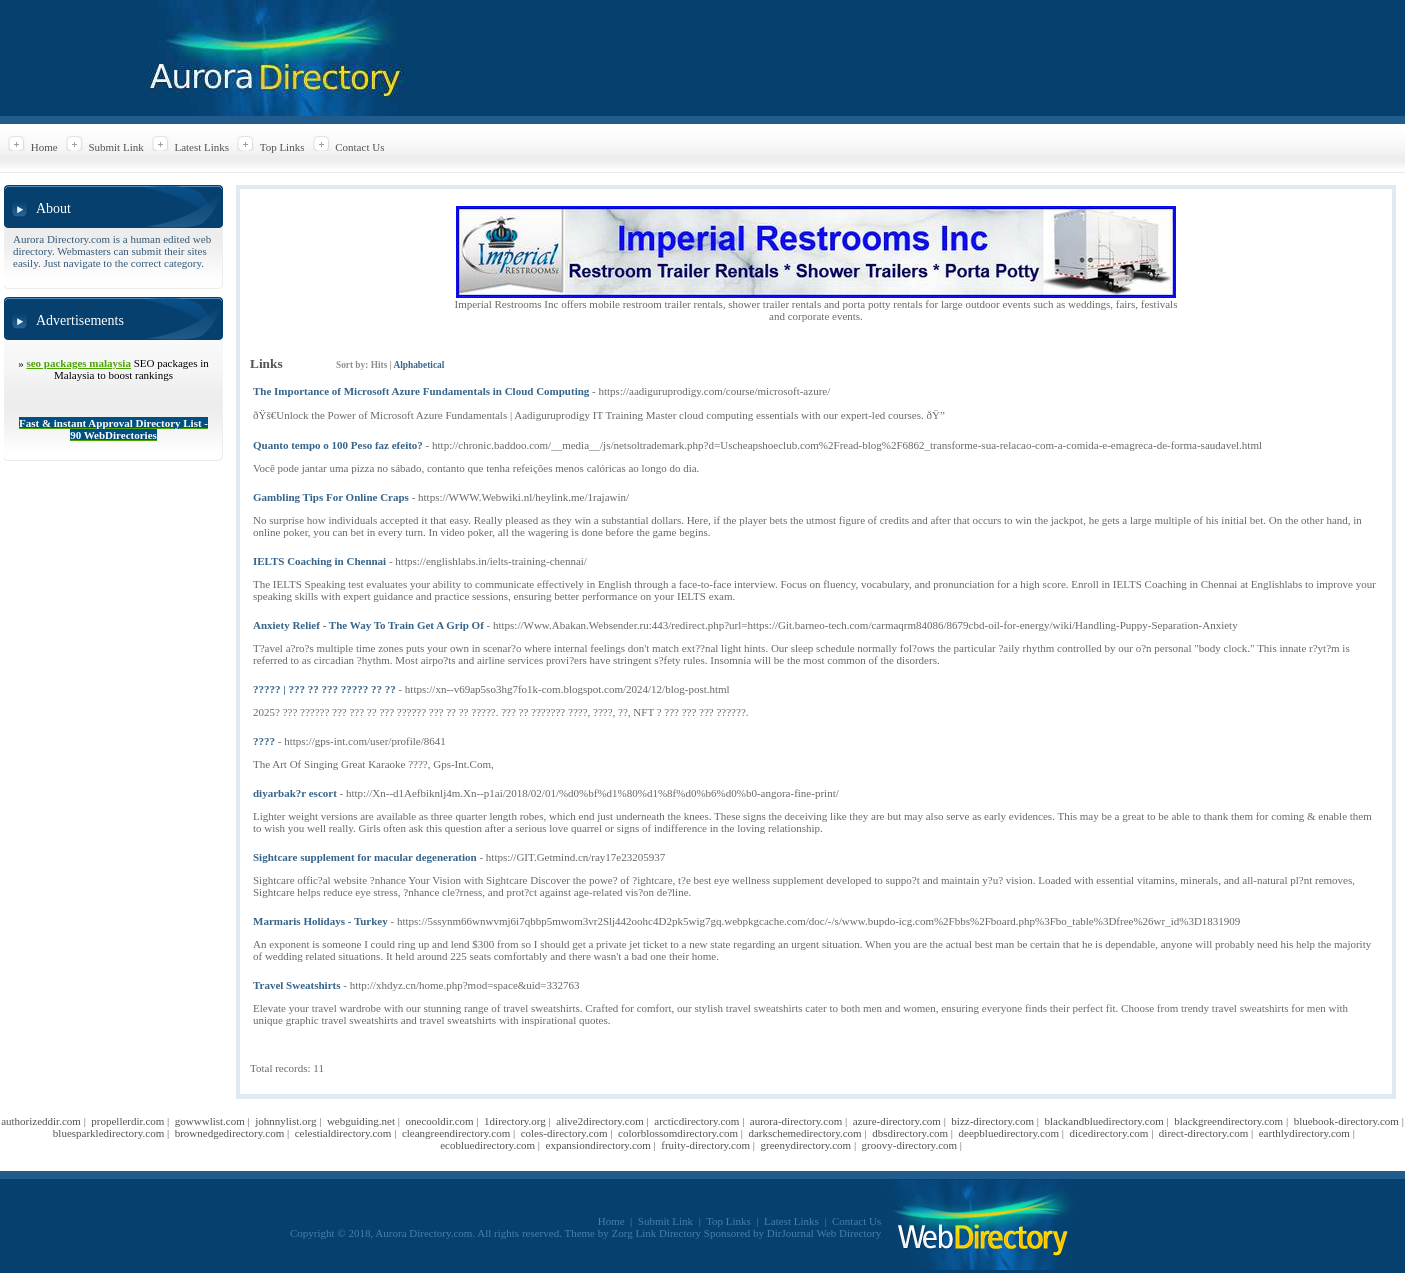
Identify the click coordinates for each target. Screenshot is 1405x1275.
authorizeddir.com (41, 1121)
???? (264, 741)
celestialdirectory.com (343, 1133)
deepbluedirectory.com (1009, 1133)
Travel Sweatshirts (296, 985)
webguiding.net (361, 1121)
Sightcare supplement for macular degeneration (365, 857)
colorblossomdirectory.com (678, 1133)
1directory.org (515, 1121)
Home (44, 147)
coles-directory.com (564, 1133)
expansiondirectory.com (598, 1145)
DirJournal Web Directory (824, 1233)
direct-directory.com (1203, 1133)
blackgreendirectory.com (1228, 1121)
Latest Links (201, 147)
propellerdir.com (127, 1121)
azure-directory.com (897, 1121)
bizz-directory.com (992, 1121)
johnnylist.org (285, 1121)
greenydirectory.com (806, 1145)
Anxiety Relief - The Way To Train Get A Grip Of (368, 625)
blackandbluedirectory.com (1103, 1121)
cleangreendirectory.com (456, 1133)
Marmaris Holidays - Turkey (320, 921)
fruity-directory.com (705, 1145)
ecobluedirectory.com (487, 1145)
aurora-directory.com (796, 1121)
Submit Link (115, 147)
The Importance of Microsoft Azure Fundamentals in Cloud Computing (421, 391)
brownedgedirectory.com (230, 1133)
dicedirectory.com (1108, 1133)
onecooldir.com (440, 1121)
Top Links (282, 147)
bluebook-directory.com (1346, 1121)
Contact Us (359, 147)
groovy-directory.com (910, 1145)
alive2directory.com (600, 1121)
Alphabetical (418, 365)
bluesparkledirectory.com (108, 1133)
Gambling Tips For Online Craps (331, 497)
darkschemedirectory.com (804, 1133)
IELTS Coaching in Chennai (319, 561)
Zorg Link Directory (657, 1233)
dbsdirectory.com (910, 1133)
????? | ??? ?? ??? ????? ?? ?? (324, 689)
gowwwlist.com (210, 1121)
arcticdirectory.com (696, 1121)
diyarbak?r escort (295, 793)
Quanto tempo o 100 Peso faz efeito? (338, 445)
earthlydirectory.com (1304, 1133)
